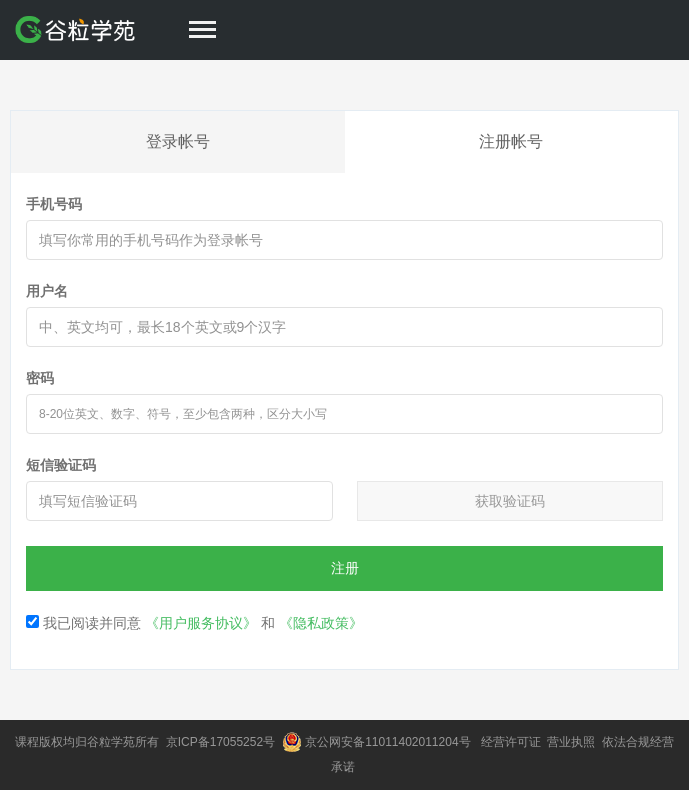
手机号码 (54, 204)
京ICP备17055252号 (222, 742)
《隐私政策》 (321, 623)
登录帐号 (178, 141)
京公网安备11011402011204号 (391, 742)
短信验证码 (61, 465)
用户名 (47, 291)
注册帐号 (511, 141)
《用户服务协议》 (201, 623)
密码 (40, 378)
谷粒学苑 (111, 742)
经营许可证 (512, 742)
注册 (345, 568)
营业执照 (572, 742)
